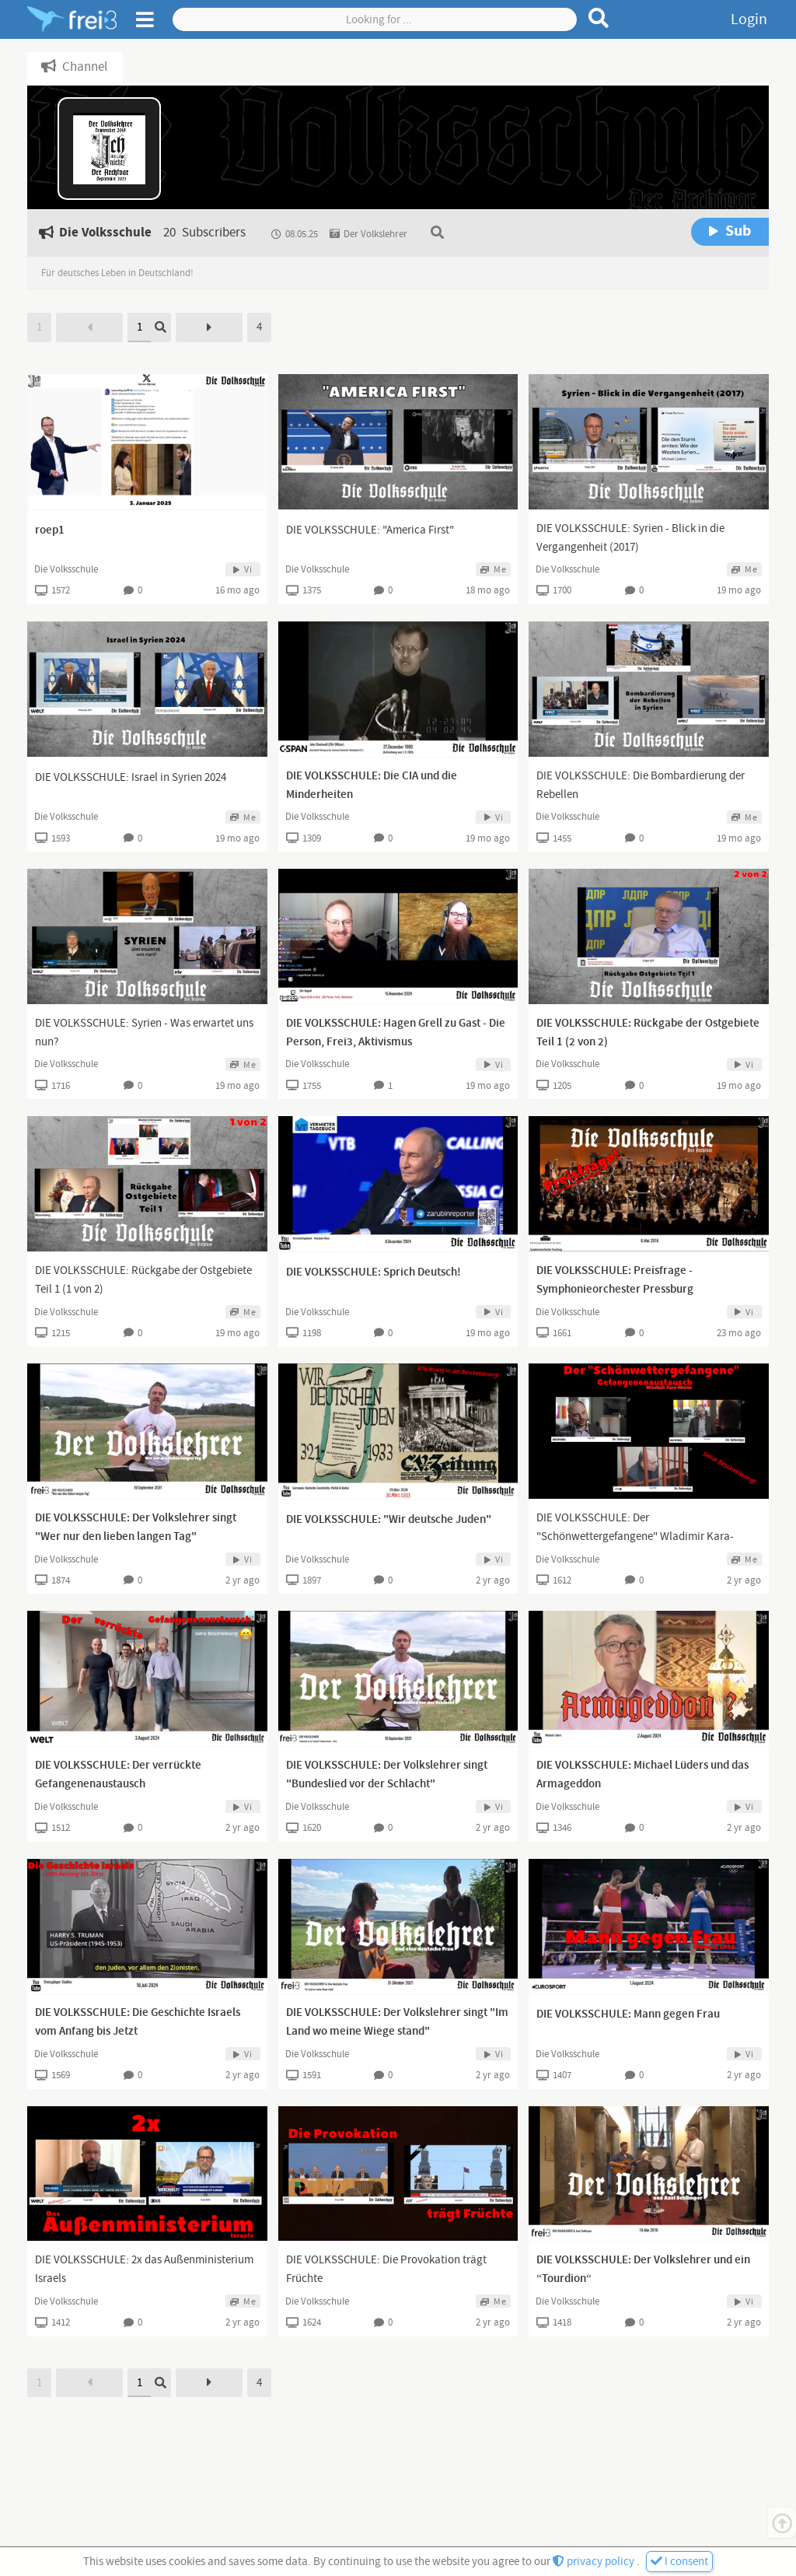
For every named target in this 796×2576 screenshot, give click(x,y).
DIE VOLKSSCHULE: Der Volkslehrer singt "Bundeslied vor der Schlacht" (386, 1775)
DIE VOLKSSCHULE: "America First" (370, 530)
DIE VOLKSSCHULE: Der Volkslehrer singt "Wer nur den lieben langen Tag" (135, 1527)
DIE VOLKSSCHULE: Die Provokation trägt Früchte (386, 2269)
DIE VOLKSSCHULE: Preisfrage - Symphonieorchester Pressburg (614, 1280)
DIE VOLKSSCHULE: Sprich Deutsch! (373, 1272)
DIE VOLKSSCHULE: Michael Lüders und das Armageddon (642, 1775)
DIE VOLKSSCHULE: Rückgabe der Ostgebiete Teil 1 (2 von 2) (647, 1033)
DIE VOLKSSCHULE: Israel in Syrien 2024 (130, 777)
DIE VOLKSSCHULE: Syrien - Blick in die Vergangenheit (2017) (630, 538)
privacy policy (595, 2561)
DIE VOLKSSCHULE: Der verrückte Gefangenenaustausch (118, 1775)
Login (749, 19)
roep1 (50, 530)
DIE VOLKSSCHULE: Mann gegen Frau (628, 2014)
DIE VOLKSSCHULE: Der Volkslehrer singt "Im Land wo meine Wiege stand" (397, 2022)
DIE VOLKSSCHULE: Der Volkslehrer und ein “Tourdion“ (643, 2269)
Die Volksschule (66, 569)
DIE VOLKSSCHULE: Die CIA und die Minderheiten (371, 785)
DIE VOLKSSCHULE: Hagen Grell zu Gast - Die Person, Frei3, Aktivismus (395, 1033)
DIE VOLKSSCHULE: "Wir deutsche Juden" (388, 1520)
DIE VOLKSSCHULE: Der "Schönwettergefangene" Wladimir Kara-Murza (635, 1536)
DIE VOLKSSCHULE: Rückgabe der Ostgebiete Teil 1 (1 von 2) (143, 1280)
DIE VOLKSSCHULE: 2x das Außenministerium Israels (144, 2269)
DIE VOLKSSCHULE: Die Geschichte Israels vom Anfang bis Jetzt (137, 2022)
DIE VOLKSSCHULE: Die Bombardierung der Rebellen (640, 785)
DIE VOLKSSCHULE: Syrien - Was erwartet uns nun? (144, 1032)
